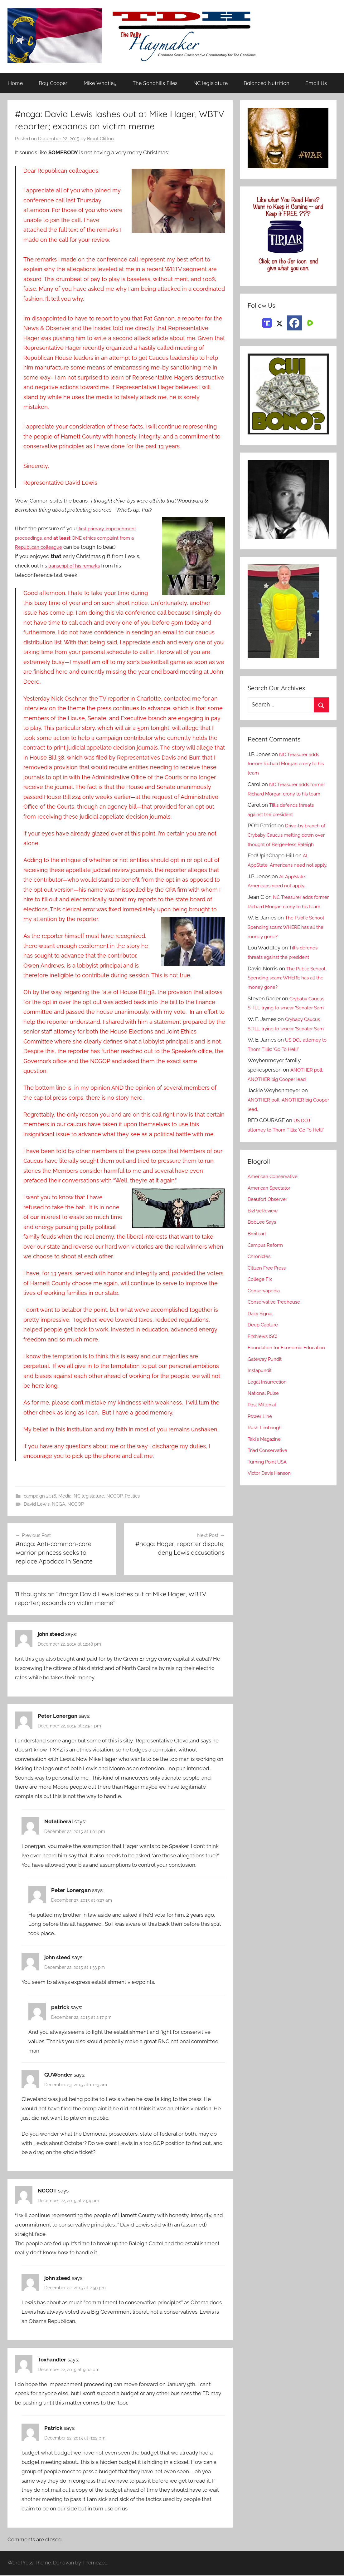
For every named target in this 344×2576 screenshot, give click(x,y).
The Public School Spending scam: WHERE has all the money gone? (288, 964)
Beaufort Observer (270, 1264)
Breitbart (258, 1298)
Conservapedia (266, 1356)
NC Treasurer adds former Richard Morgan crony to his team (287, 763)
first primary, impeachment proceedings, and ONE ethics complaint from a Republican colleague (82, 538)
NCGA (58, 1504)
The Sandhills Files (155, 83)
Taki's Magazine (266, 1513)
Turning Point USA (270, 1536)
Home (15, 83)
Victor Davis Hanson (272, 1547)
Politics (132, 1496)
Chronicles (261, 1321)
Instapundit (261, 1445)
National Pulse (265, 1467)
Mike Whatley (100, 83)
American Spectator (272, 1253)
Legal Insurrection (270, 1456)
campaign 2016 (40, 1496)
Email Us (316, 83)
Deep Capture (265, 1390)
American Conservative (276, 1242)
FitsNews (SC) (265, 1401)
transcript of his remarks (77, 566)
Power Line (261, 1491)
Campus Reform (268, 1310)
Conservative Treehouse (277, 1367)
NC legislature (210, 83)
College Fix (262, 1344)
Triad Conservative (270, 1525)
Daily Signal (262, 1378)
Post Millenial (264, 1479)
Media (64, 1496)
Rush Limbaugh (267, 1502)
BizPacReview (265, 1276)
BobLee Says (263, 1287)
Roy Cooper (53, 83)
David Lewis (37, 1504)
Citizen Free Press (269, 1333)
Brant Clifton (100, 139)
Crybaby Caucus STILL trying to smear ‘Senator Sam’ (288, 1045)
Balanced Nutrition (266, 83)
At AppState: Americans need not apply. (284, 883)
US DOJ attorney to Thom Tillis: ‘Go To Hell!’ (283, 1185)
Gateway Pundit (267, 1433)
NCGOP (114, 1496)
